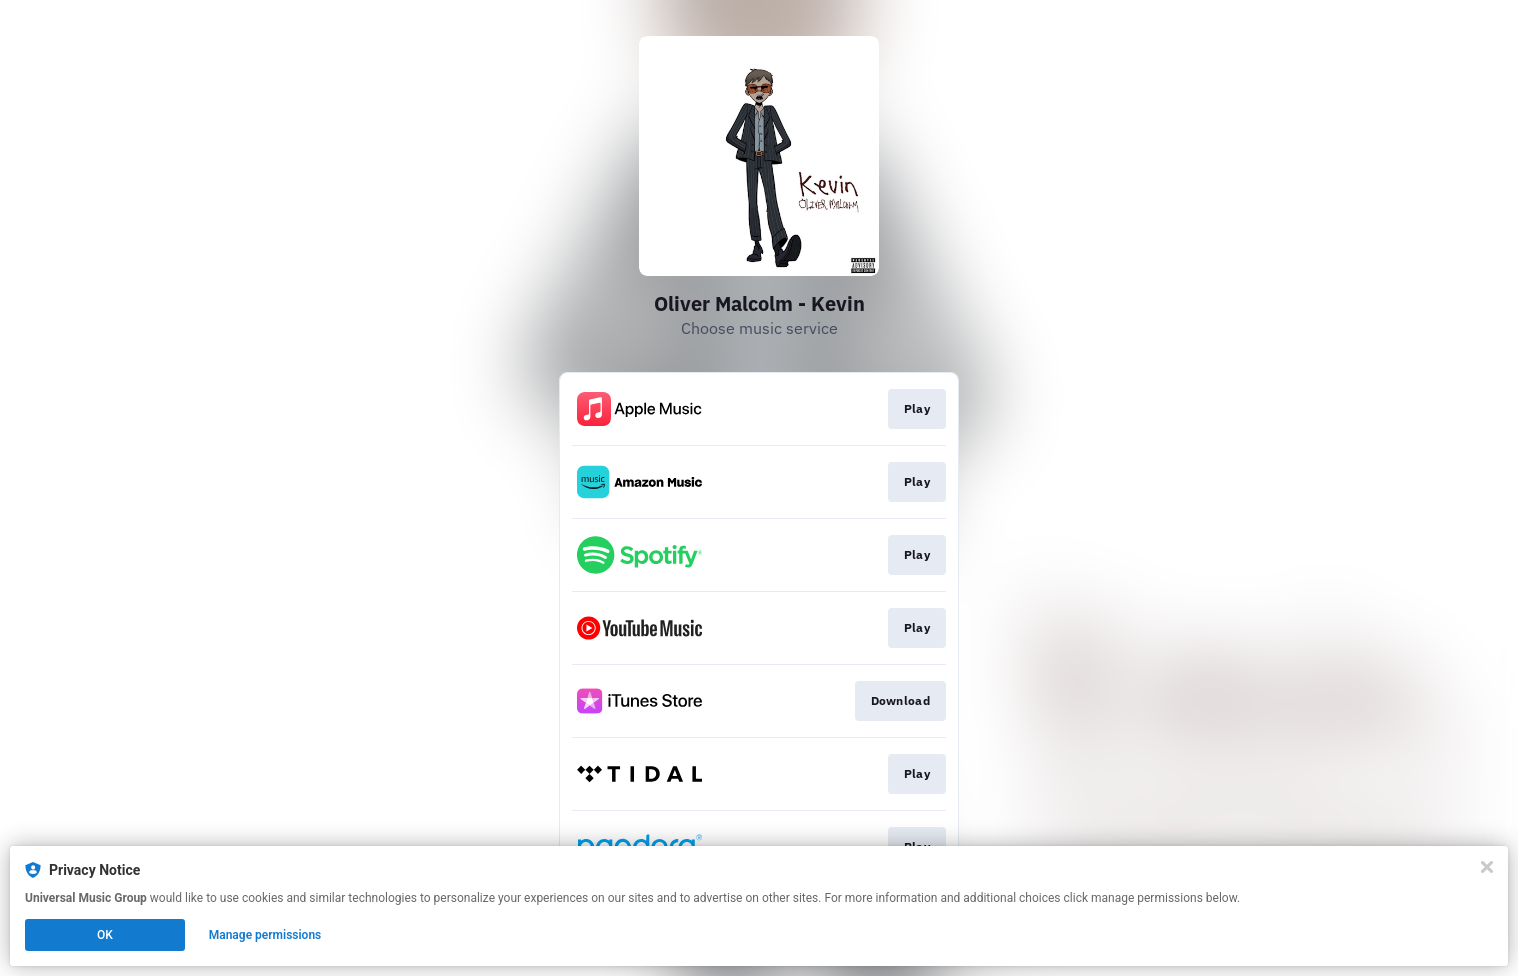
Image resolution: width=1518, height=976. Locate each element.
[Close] (1487, 867)
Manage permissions (265, 935)
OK (105, 935)
